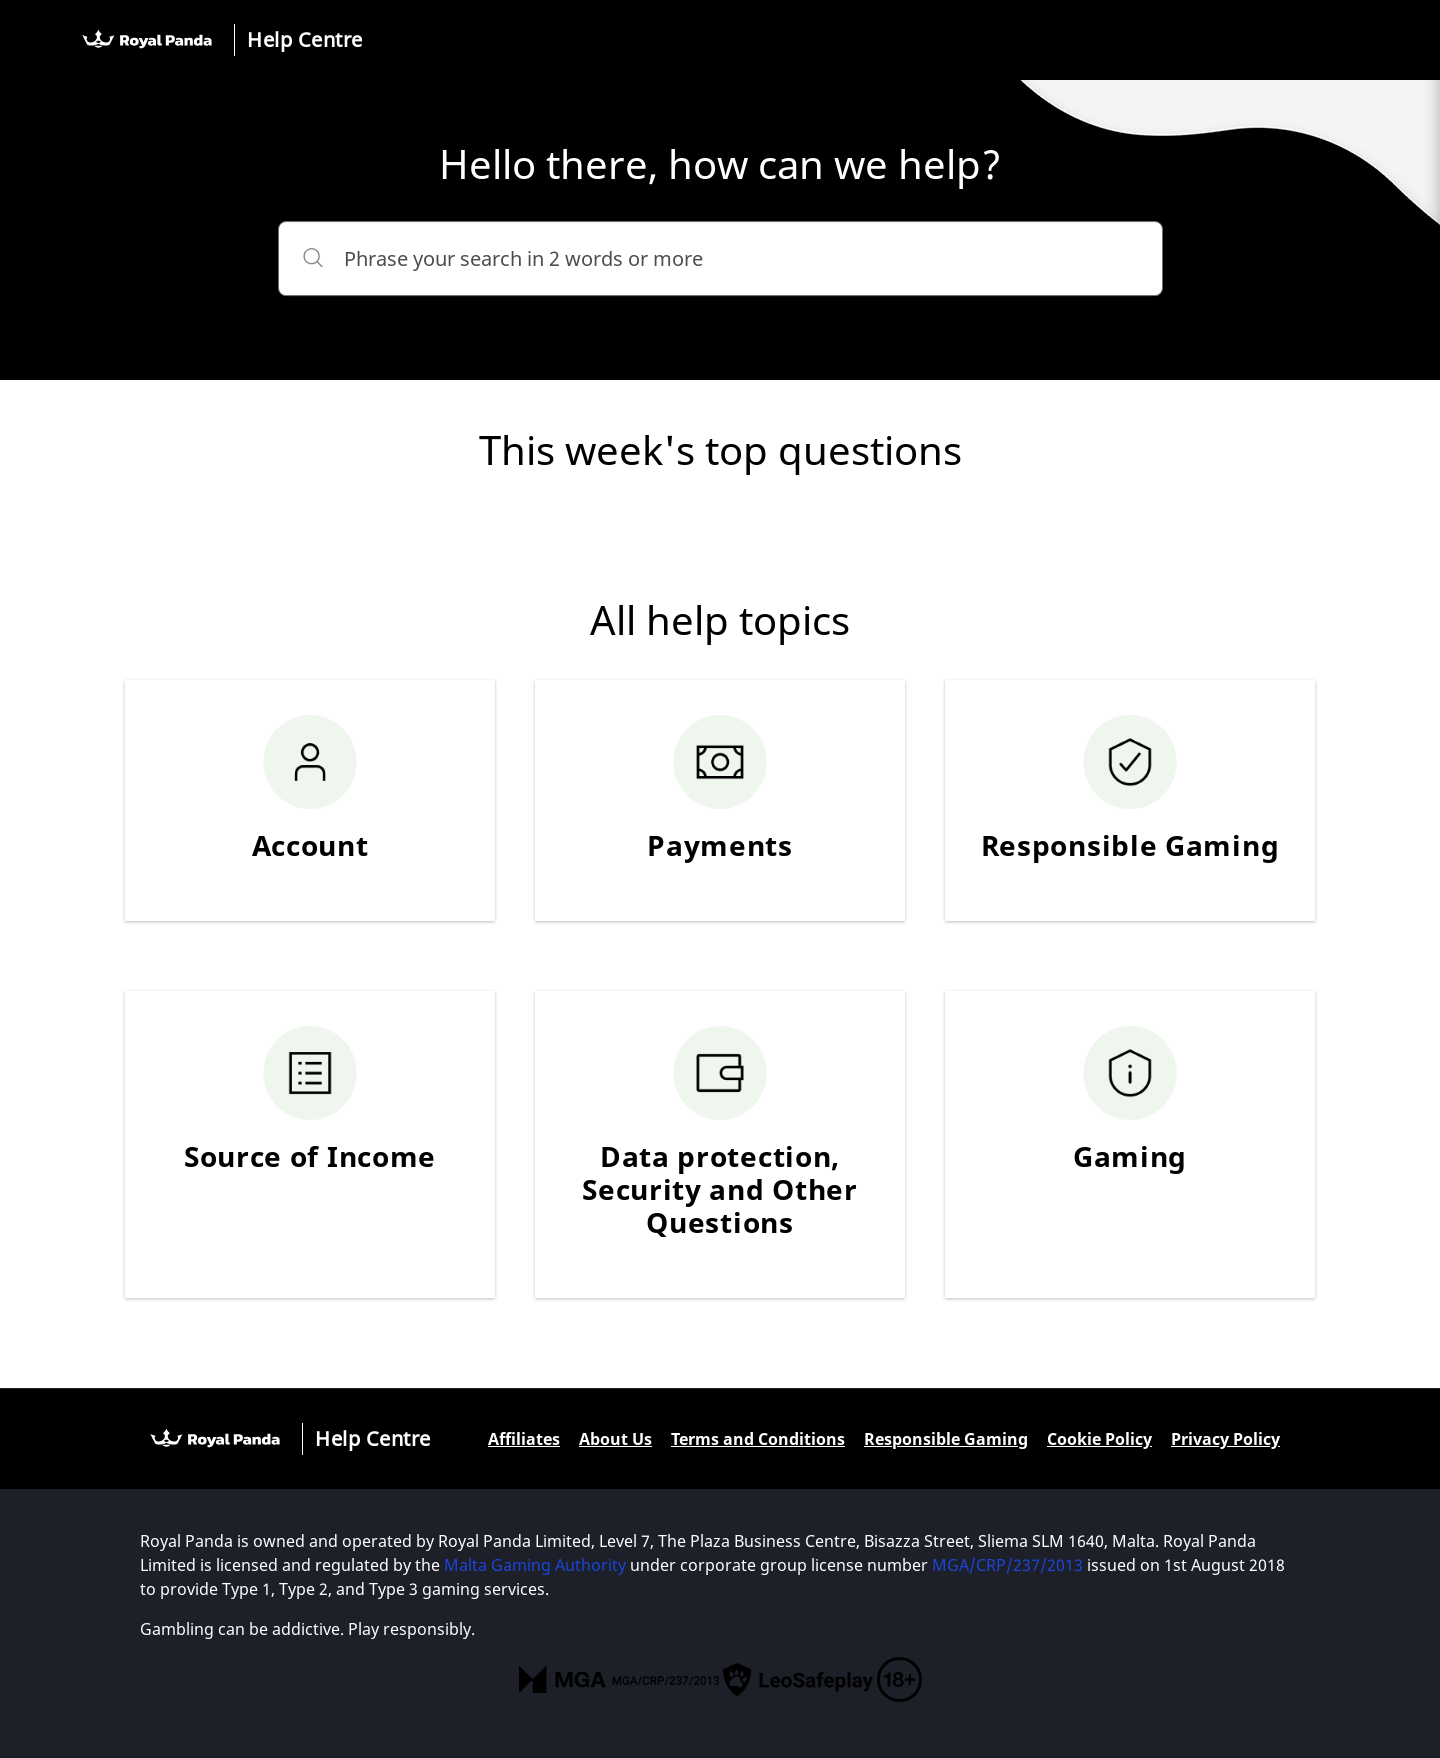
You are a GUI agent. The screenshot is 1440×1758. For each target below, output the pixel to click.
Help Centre (305, 39)
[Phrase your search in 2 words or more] (720, 258)
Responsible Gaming (946, 1439)
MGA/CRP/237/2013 (1007, 1565)
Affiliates (524, 1439)
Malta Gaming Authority (535, 1565)
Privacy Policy (1225, 1439)
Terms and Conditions (758, 1439)
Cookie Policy (1099, 1439)
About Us (615, 1439)
